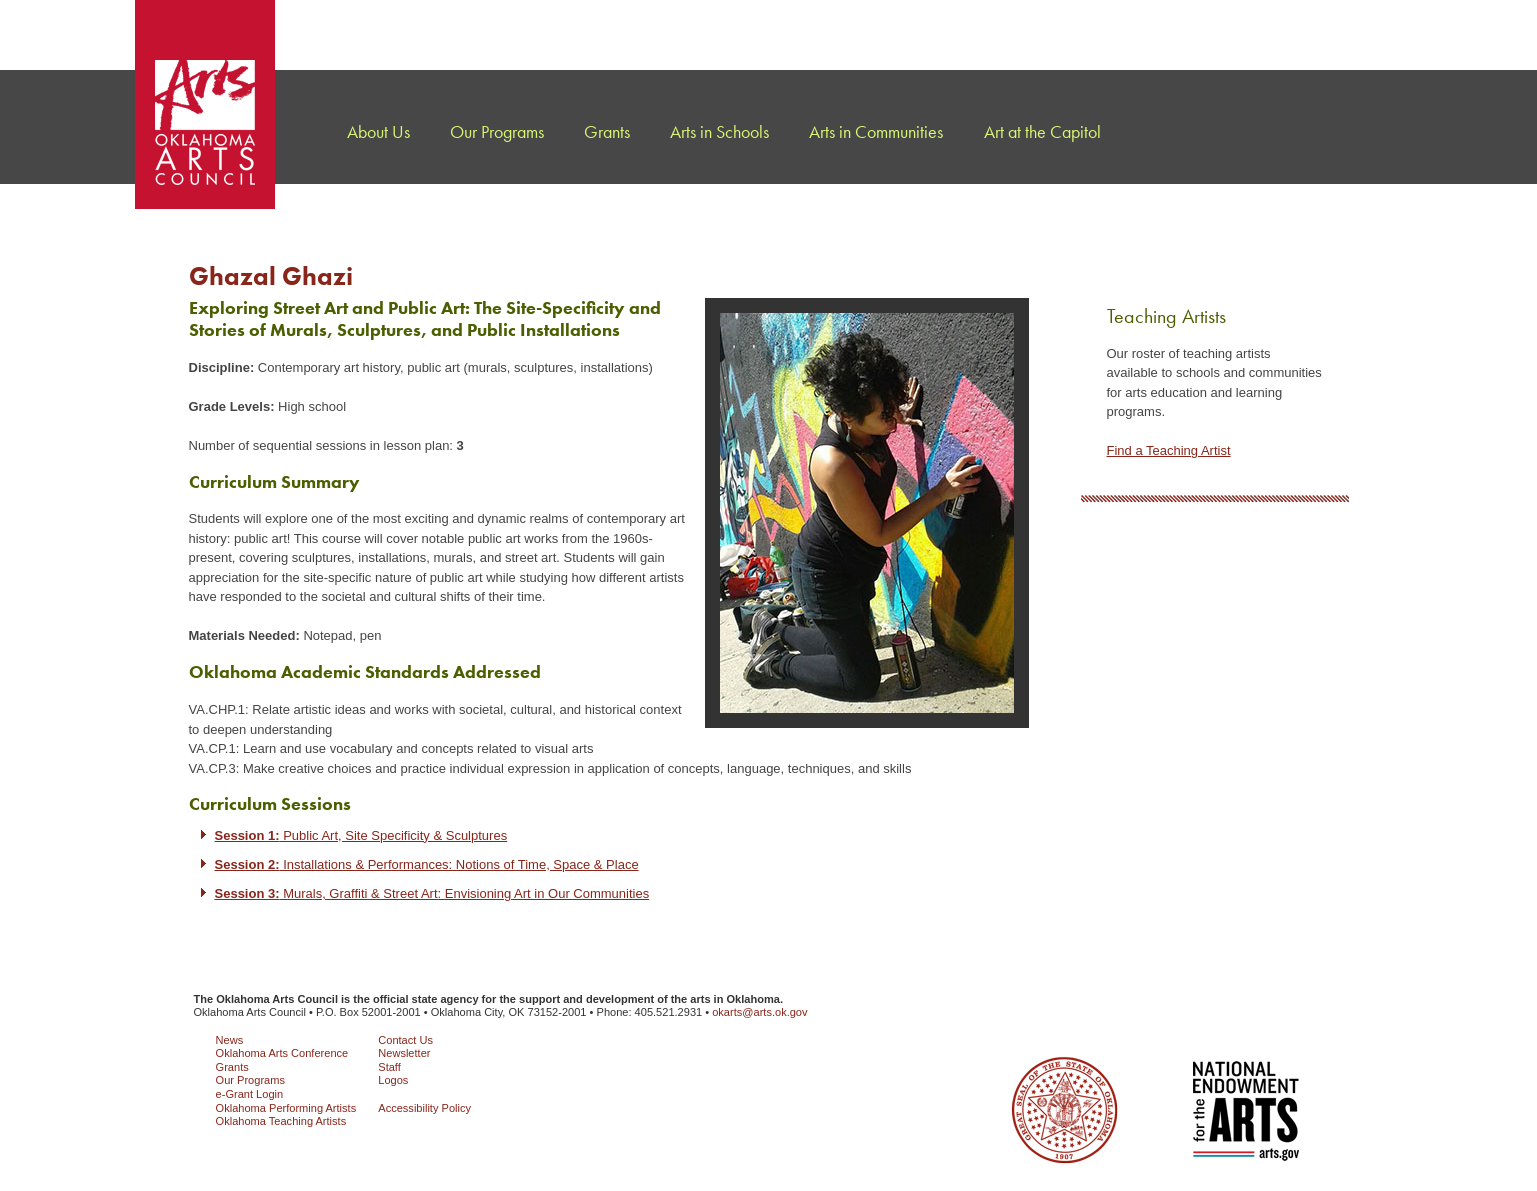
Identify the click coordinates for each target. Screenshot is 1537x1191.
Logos (393, 1080)
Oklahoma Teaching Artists (281, 1121)
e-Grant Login (250, 1094)
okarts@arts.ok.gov (759, 1012)
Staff (389, 1067)
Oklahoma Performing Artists (286, 1108)
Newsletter (404, 1053)
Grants (232, 1067)
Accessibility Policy (424, 1108)
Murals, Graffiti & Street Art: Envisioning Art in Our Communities (432, 893)
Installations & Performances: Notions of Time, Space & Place (427, 864)
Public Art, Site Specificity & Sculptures (361, 835)
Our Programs (250, 1080)
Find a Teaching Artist (1169, 450)
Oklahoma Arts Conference (282, 1053)
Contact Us (405, 1040)
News (230, 1040)
